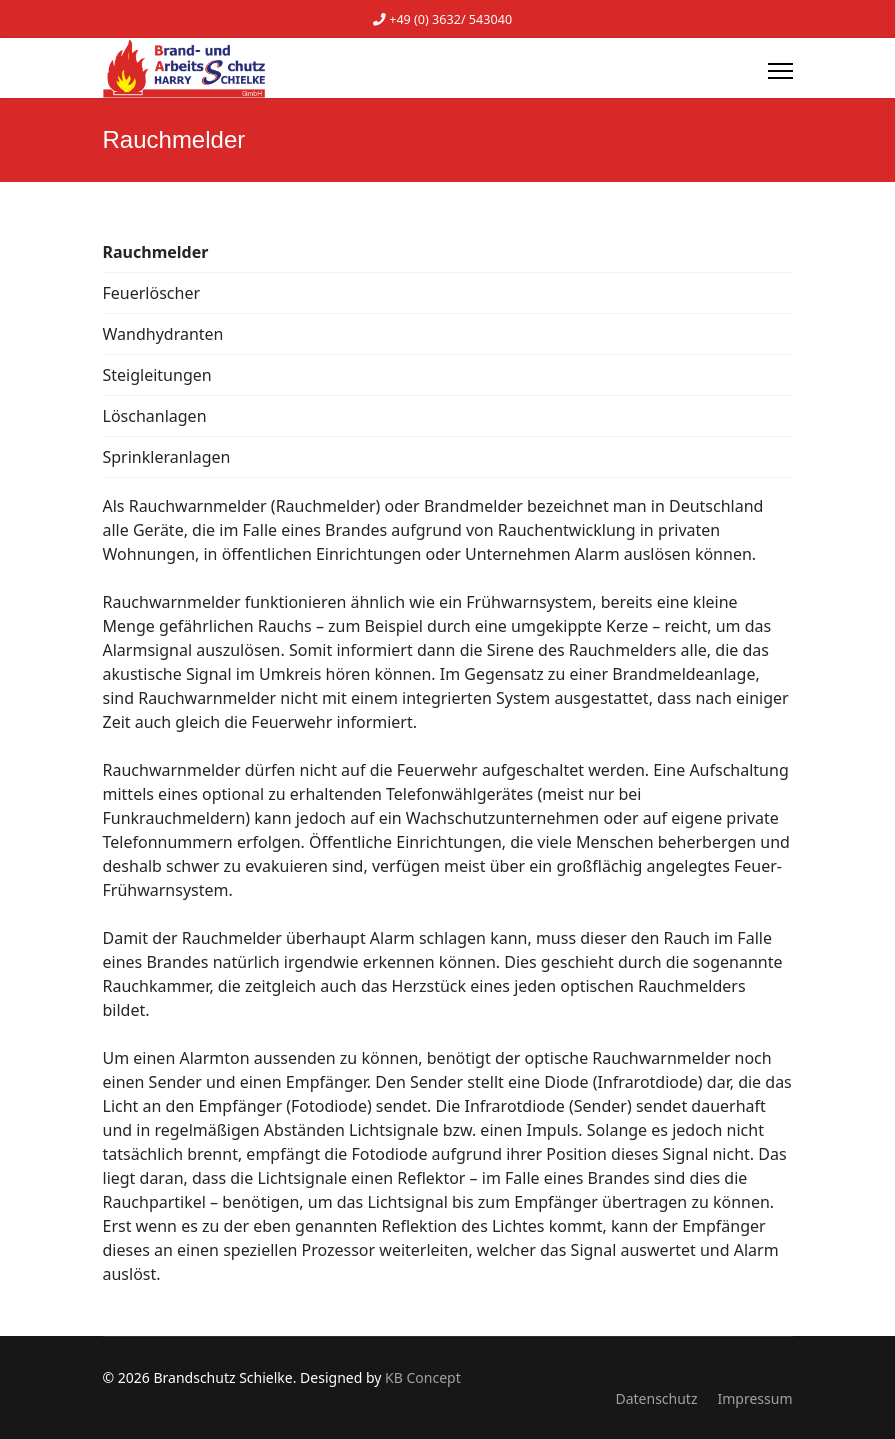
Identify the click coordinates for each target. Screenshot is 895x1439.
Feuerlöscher (152, 293)
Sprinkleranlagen (167, 457)
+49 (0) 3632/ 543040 (450, 19)
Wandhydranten (163, 334)
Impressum (755, 1398)
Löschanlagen (155, 416)
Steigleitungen (157, 375)
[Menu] (780, 71)
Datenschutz (656, 1398)
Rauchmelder (156, 252)
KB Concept (423, 1377)
